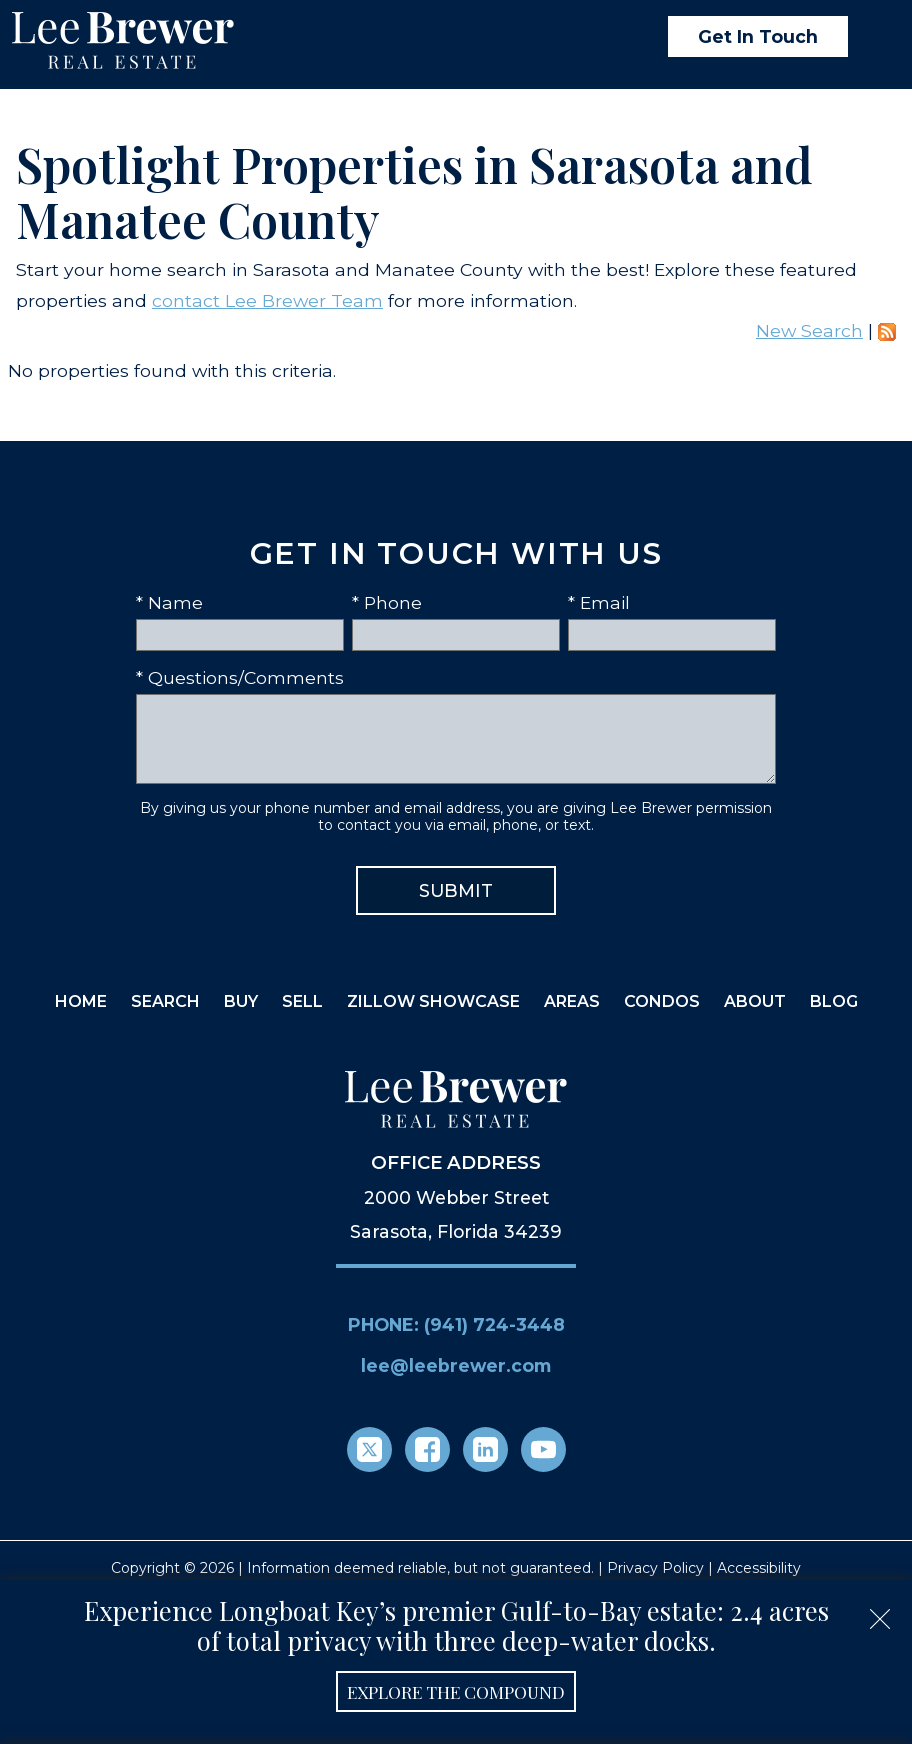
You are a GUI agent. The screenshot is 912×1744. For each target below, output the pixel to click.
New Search (809, 330)
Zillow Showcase (433, 1001)
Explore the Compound (456, 1691)
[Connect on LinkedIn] (485, 1449)
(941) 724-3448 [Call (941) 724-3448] (494, 1324)
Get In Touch (758, 36)
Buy (241, 1001)
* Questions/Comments (240, 677)
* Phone (387, 602)
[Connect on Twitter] (369, 1449)
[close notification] (880, 1612)
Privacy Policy (655, 1568)
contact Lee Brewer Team (267, 300)
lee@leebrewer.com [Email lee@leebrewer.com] (456, 1365)
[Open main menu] (876, 36)
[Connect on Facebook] (427, 1449)
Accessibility (759, 1568)
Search (165, 1001)
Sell (302, 1001)
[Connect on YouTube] (543, 1449)
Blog (834, 1001)
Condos (662, 1001)
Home (81, 1001)
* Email (599, 602)
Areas (572, 1001)
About (755, 1001)
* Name (169, 602)
